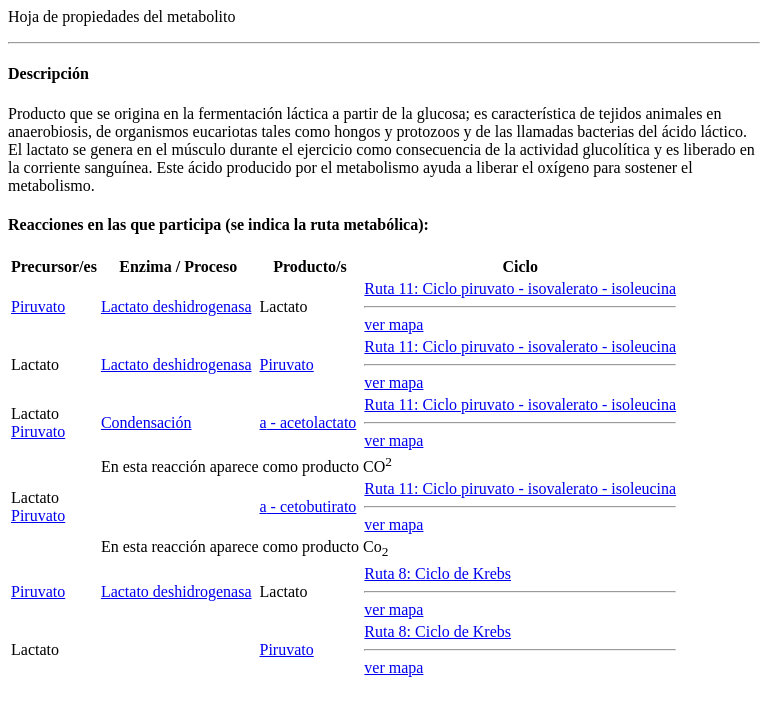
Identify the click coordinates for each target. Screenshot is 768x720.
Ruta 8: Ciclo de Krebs (437, 573)
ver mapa (393, 324)
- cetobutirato (308, 506)
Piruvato (38, 306)
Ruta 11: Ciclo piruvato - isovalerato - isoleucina (520, 288)
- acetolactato (308, 422)
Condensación (146, 422)
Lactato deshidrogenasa (176, 306)
